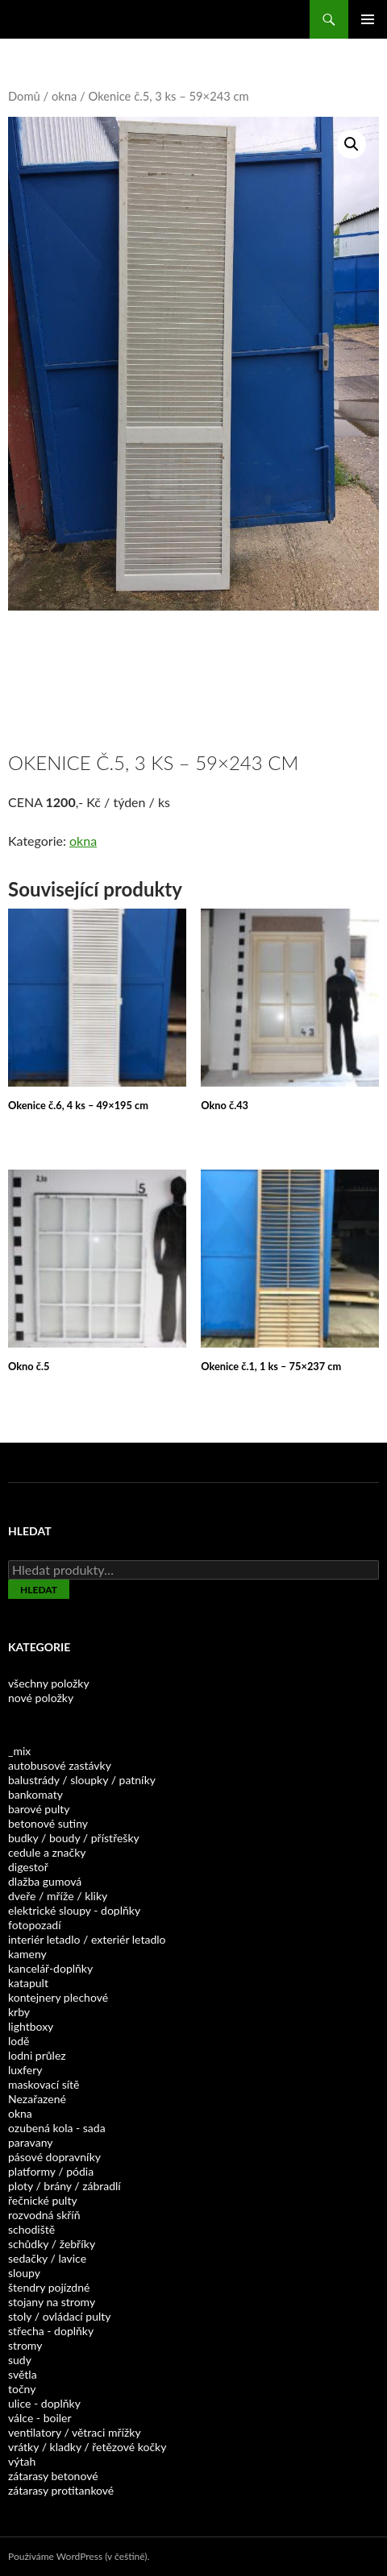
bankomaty (35, 1794)
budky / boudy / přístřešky (73, 1838)
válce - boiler (40, 2418)
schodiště (31, 2229)
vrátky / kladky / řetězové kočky (87, 2447)
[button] (351, 144)
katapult (28, 1983)
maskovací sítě (43, 2084)
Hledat (38, 1590)
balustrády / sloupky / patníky (82, 1780)
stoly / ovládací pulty (59, 2316)
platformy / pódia (51, 2171)
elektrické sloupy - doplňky (74, 1910)
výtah (21, 2461)
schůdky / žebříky (51, 2244)
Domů (24, 96)
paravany (30, 2142)
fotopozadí (34, 1925)
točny (21, 2389)
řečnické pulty (42, 2200)
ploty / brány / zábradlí (64, 2186)
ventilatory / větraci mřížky (74, 2432)
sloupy (24, 2273)
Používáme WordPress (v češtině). (78, 2556)
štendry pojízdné (48, 2287)
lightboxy (30, 2026)
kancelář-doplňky (50, 1968)
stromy (25, 2345)
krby (19, 2012)
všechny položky (48, 1683)
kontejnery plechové (58, 1997)
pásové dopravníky (54, 2157)
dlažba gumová (44, 1881)
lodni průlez (37, 2055)
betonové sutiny (48, 1823)
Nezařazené (37, 2099)
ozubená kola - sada (57, 2128)
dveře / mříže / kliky (57, 1896)
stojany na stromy (51, 2302)
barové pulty (39, 1809)
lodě (18, 2041)
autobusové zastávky (59, 1765)
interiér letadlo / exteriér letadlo (86, 1939)
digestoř (28, 1867)
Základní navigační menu (367, 19)
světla (22, 2374)
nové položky (40, 1697)
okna (64, 96)
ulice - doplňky (44, 2403)
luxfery (25, 2070)
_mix (19, 1751)
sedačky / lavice (47, 2258)
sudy (19, 2360)
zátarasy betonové (53, 2476)
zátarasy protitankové (61, 2490)
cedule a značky (47, 1852)
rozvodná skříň (44, 2215)
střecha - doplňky (51, 2331)
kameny (27, 1954)
